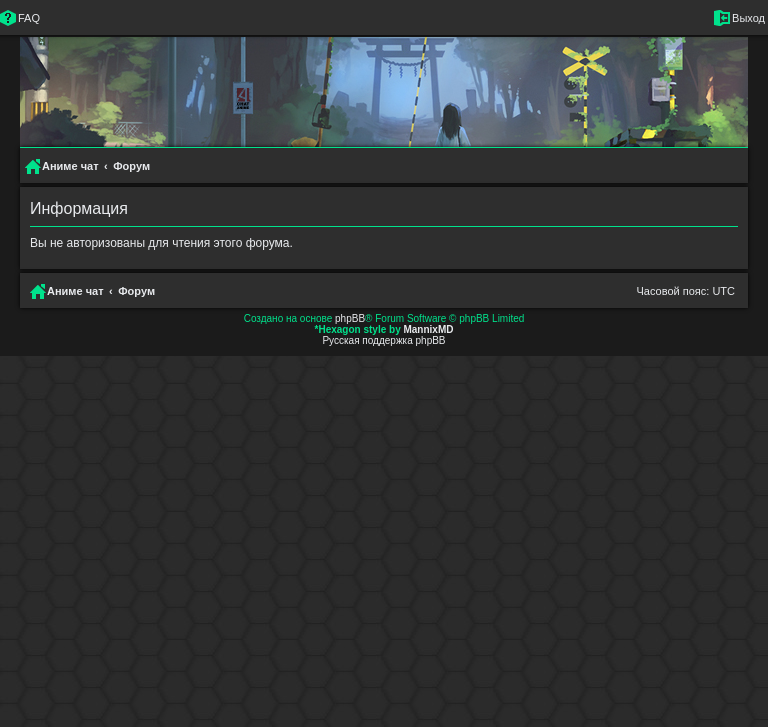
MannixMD (428, 329)
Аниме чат (75, 291)
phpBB (350, 318)
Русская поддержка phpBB (383, 340)
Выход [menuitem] (748, 18)
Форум (136, 291)
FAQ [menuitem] (29, 18)
